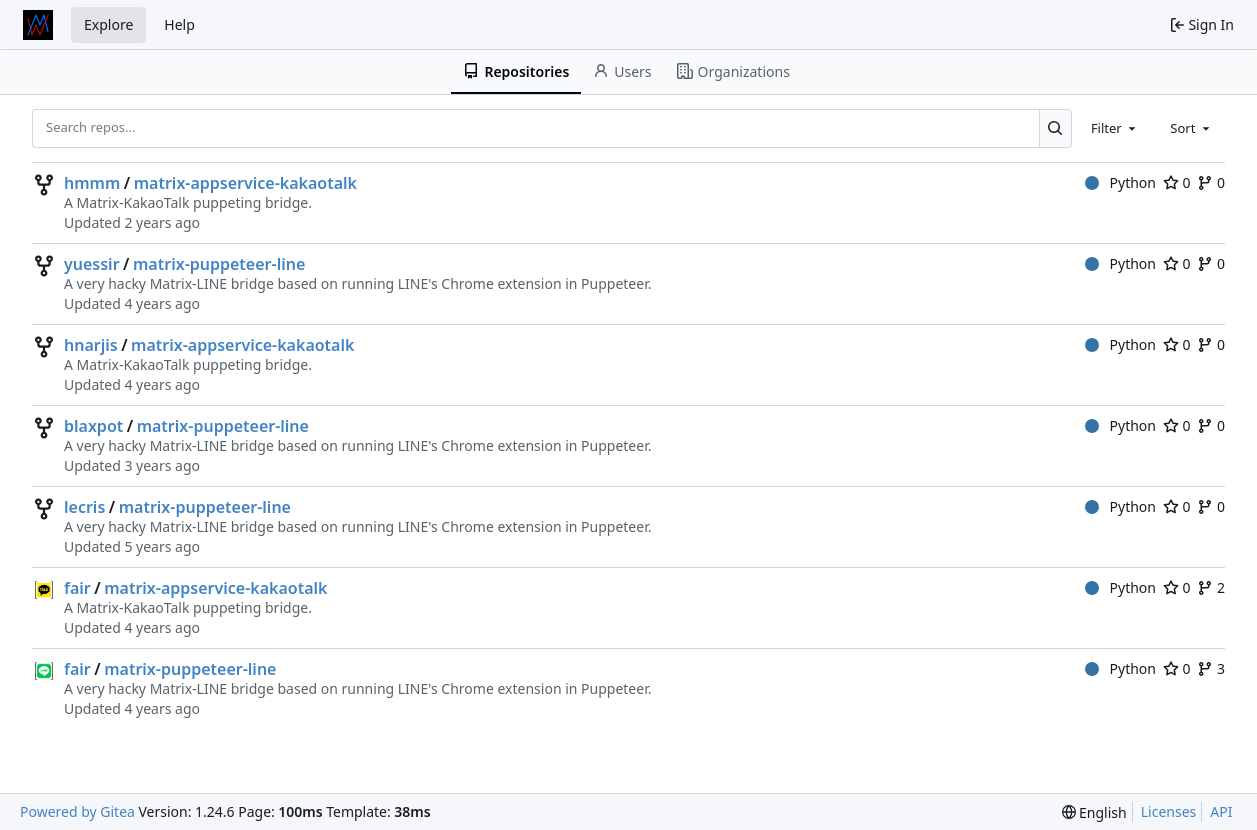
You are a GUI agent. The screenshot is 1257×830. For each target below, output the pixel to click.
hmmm (92, 183)
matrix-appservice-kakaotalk (245, 183)
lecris (84, 507)
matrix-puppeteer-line (219, 264)
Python (1120, 182)
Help (179, 24)
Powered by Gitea (77, 811)
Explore (108, 24)
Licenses (1169, 811)
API (1221, 811)
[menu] (1094, 812)
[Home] (38, 25)
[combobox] (1115, 128)
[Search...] (1055, 128)
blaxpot (93, 426)
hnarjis (91, 345)
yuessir (92, 264)
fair (77, 588)
